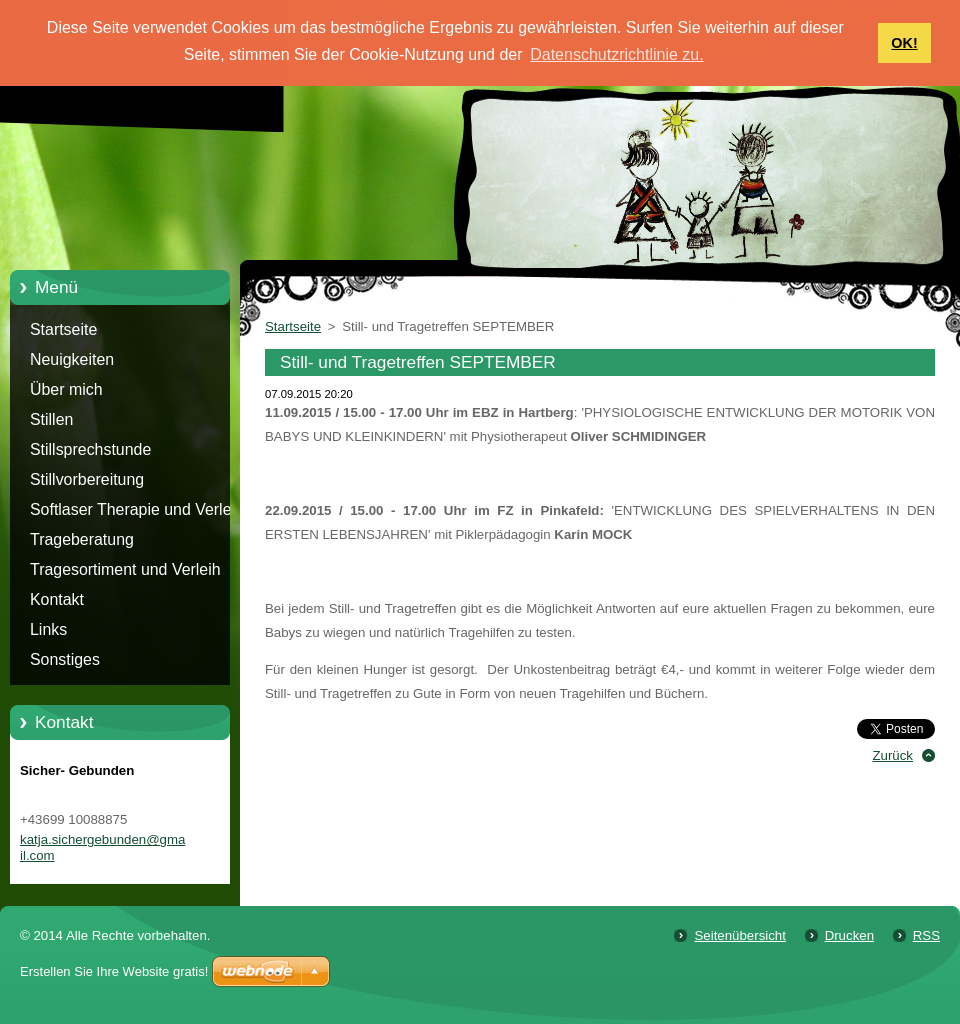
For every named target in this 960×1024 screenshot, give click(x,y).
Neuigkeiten (72, 359)
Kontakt (57, 599)
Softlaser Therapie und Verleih (137, 509)
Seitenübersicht (739, 935)
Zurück (892, 755)
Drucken (849, 935)
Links (48, 629)
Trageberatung (82, 539)
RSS (926, 935)
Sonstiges (65, 659)
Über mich (66, 389)
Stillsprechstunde (90, 449)
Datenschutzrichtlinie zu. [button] (616, 54)
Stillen (51, 419)
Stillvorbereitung (87, 479)
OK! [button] (904, 43)
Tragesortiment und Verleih (125, 569)
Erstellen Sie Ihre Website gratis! (114, 971)
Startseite (63, 329)
